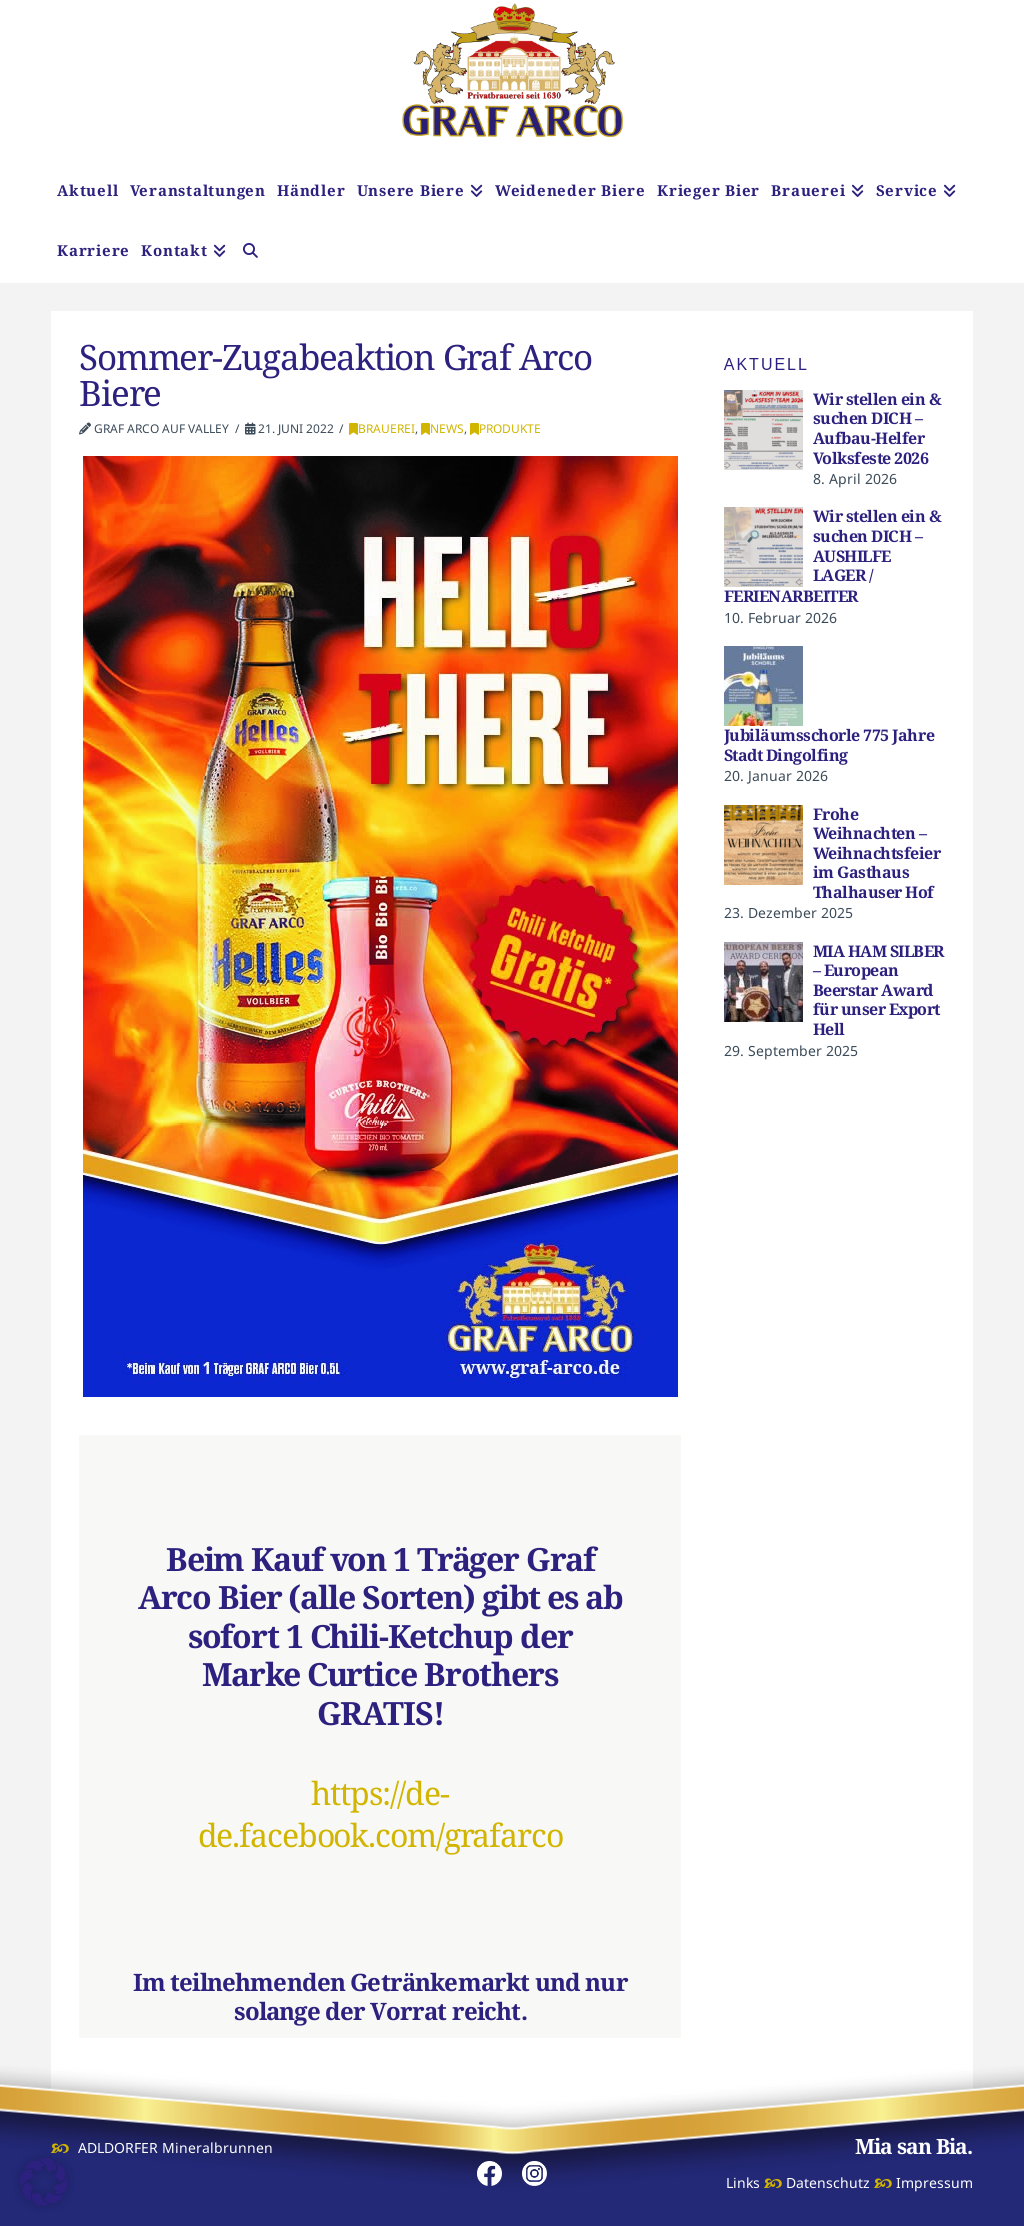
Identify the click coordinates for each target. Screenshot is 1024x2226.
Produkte (505, 428)
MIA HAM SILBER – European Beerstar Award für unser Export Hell (878, 990)
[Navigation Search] (250, 253)
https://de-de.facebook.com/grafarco (380, 1813)
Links (743, 2182)
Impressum (934, 2182)
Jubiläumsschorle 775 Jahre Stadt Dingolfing (829, 745)
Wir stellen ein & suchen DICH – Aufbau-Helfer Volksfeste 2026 (877, 428)
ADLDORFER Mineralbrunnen (175, 2147)
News (442, 428)
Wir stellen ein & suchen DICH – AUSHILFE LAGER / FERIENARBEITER (833, 556)
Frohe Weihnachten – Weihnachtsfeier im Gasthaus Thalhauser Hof (877, 853)
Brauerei (382, 428)
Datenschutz (828, 2182)
